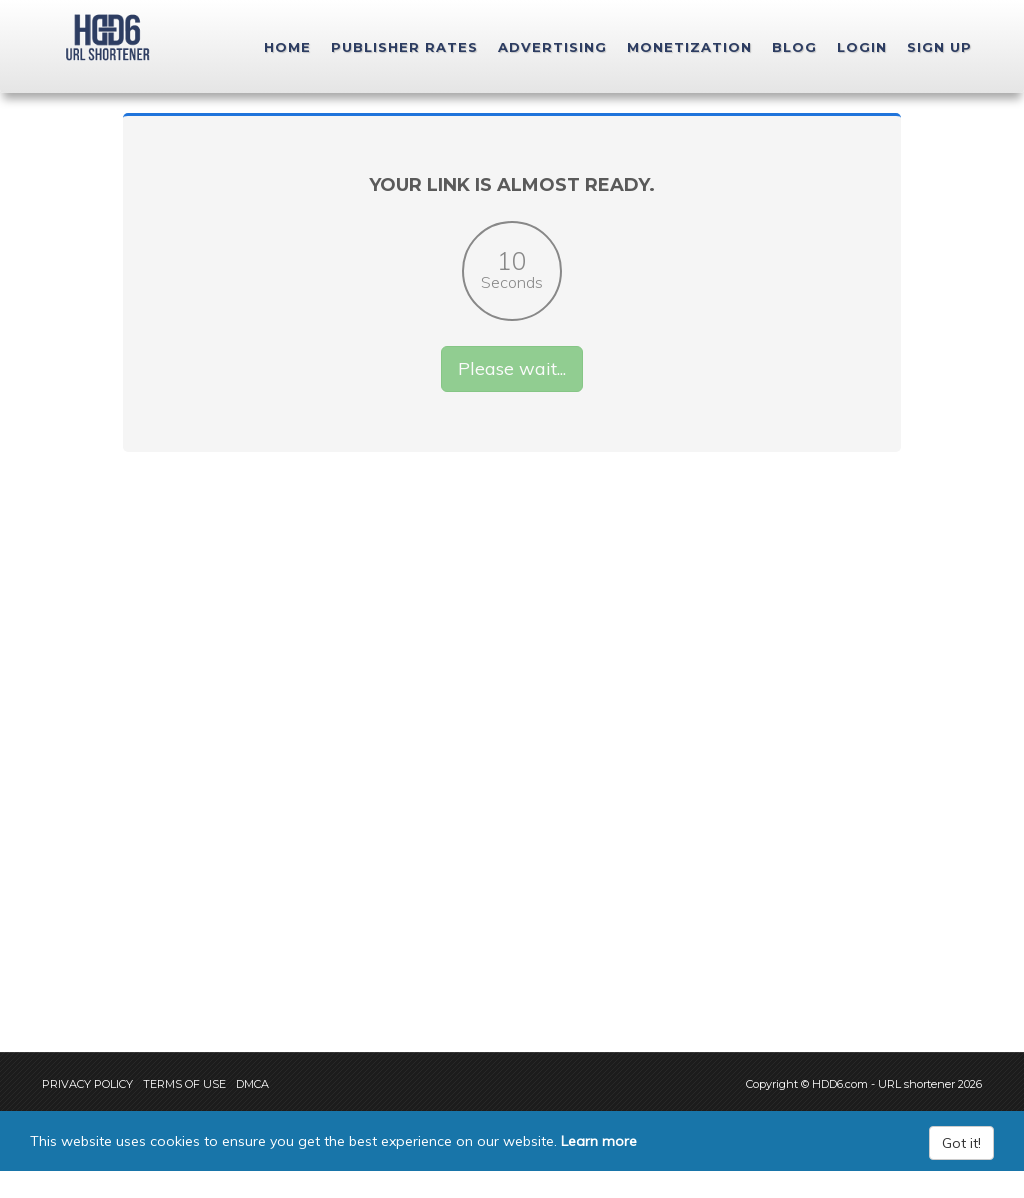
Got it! (961, 1170)
